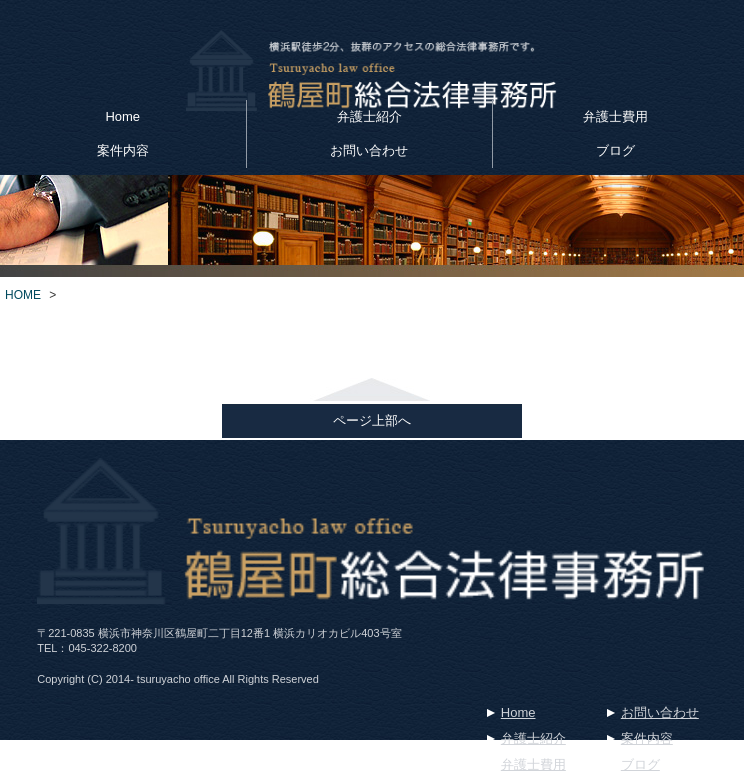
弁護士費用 (615, 116)
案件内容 (123, 150)
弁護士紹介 (369, 116)
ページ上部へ (372, 420)
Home (122, 116)
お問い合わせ (369, 150)
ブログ (615, 150)
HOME (23, 295)
